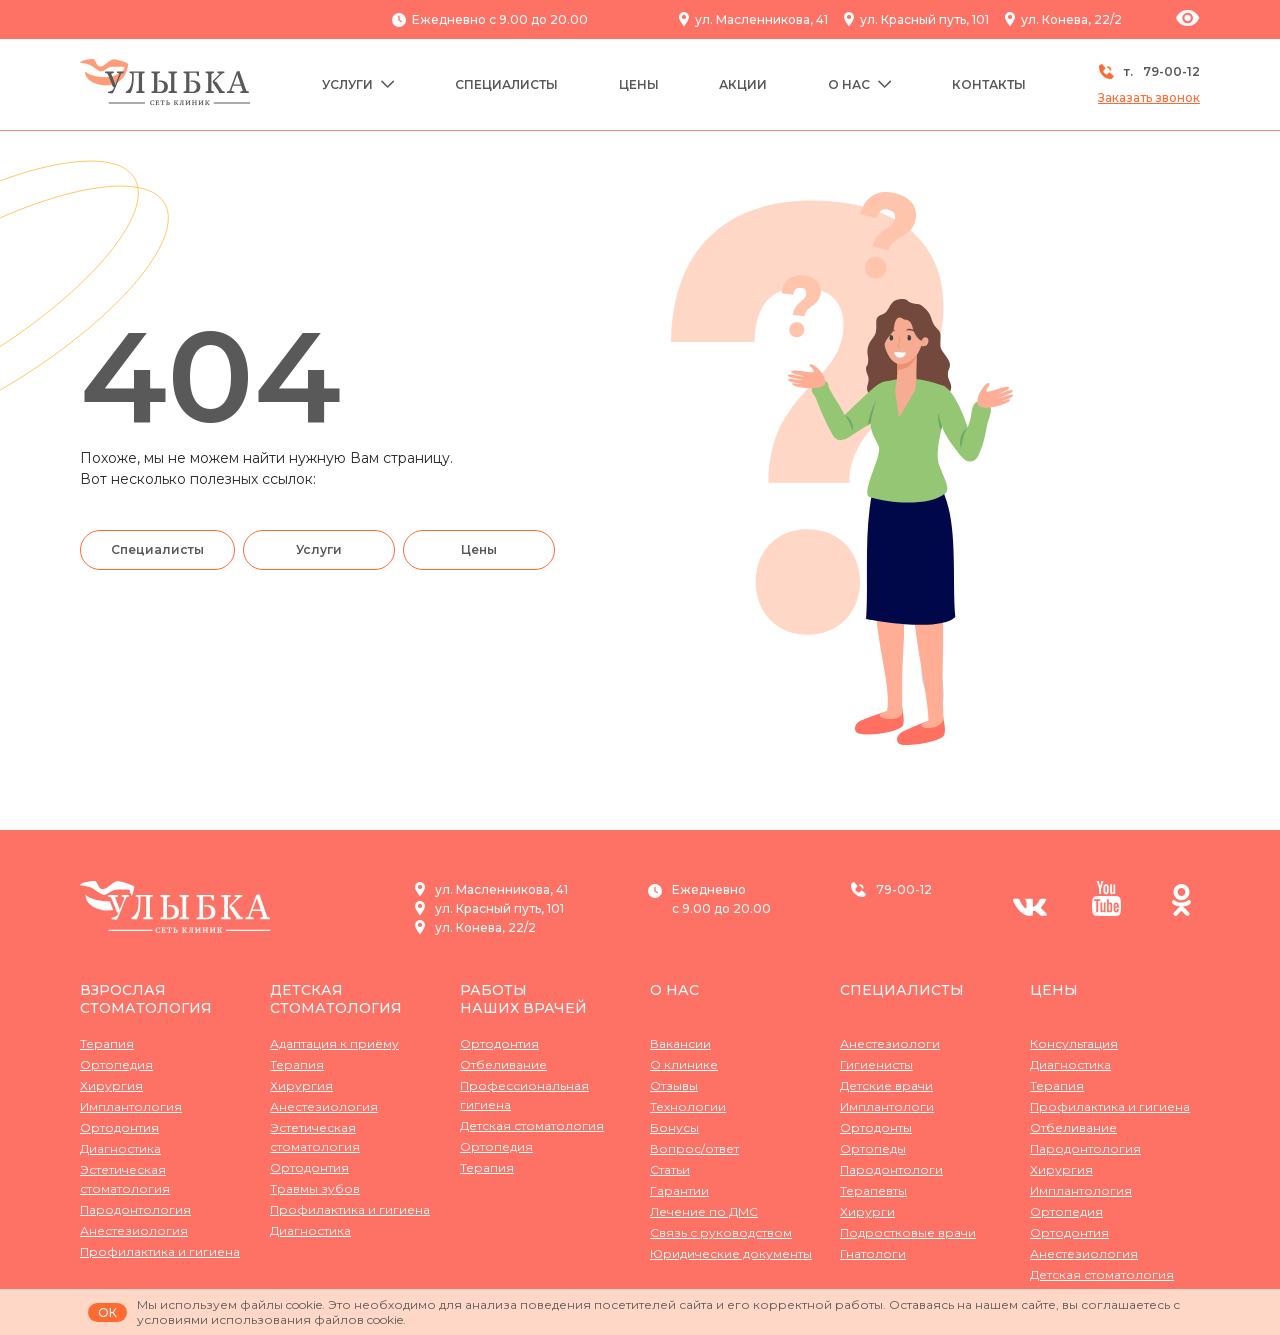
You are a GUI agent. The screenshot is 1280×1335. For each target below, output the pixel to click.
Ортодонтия (119, 1127)
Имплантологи (887, 1106)
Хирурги (867, 1211)
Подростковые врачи (908, 1232)
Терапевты (873, 1190)
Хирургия (111, 1085)
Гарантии (679, 1190)
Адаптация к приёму (334, 1043)
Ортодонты (876, 1127)
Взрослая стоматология (146, 999)
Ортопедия (116, 1064)
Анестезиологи (890, 1043)
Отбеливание (503, 1064)
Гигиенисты (876, 1064)
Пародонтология (135, 1209)
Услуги (358, 84)
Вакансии (680, 1043)
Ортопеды (873, 1148)
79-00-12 (904, 889)
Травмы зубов (315, 1188)
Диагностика (120, 1148)
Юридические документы (731, 1253)
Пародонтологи (891, 1169)
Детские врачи (886, 1085)
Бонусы (674, 1127)
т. (1149, 71)
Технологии (688, 1106)
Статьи (670, 1169)
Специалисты (506, 84)
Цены (639, 84)
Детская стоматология (336, 999)
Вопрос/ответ (694, 1148)
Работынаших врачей (523, 999)
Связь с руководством (721, 1232)
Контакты (989, 84)
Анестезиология (134, 1230)
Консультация (1074, 1043)
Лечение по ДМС (704, 1211)
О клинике (684, 1064)
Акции (743, 84)
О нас (860, 84)
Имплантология (131, 1106)
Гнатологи (873, 1253)
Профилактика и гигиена (160, 1251)
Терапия (107, 1043)
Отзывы (674, 1085)
